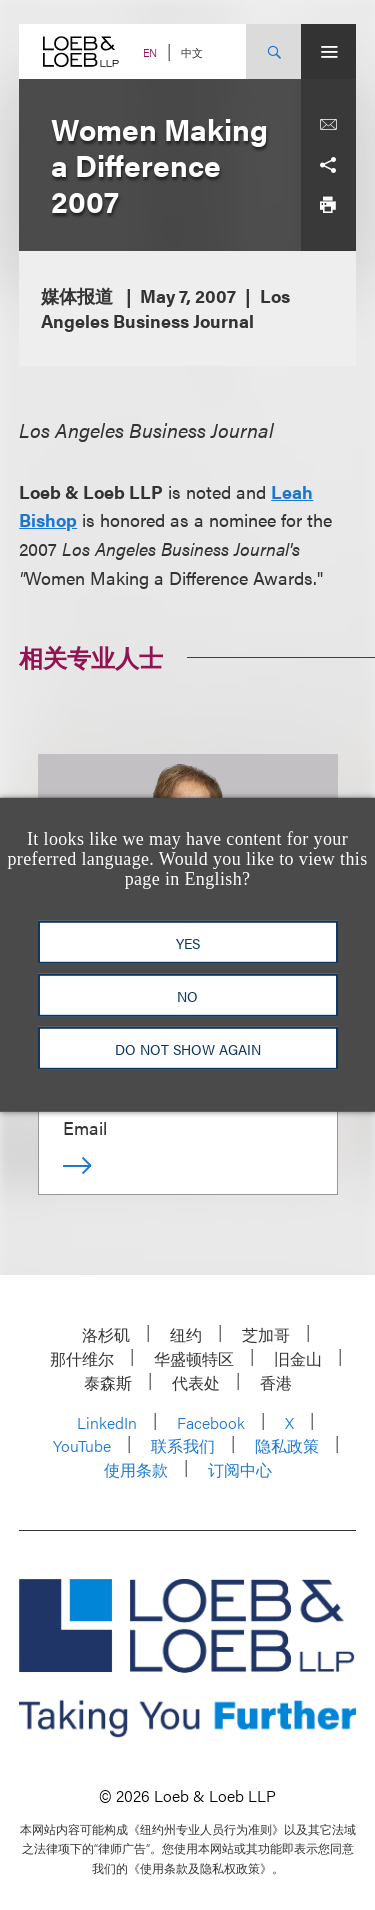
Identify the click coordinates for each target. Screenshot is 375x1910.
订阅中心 (240, 1469)
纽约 (186, 1334)
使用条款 (136, 1469)
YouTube (82, 1445)
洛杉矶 (106, 1334)
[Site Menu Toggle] (328, 51)
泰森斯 (108, 1382)
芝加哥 (266, 1334)
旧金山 (298, 1358)
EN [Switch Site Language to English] (150, 52)
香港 (276, 1382)
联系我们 (183, 1445)
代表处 (196, 1382)
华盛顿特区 (194, 1358)
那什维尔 (82, 1358)
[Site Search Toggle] (273, 51)
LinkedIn (107, 1422)
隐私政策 (287, 1445)
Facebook (211, 1422)
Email (85, 1127)
